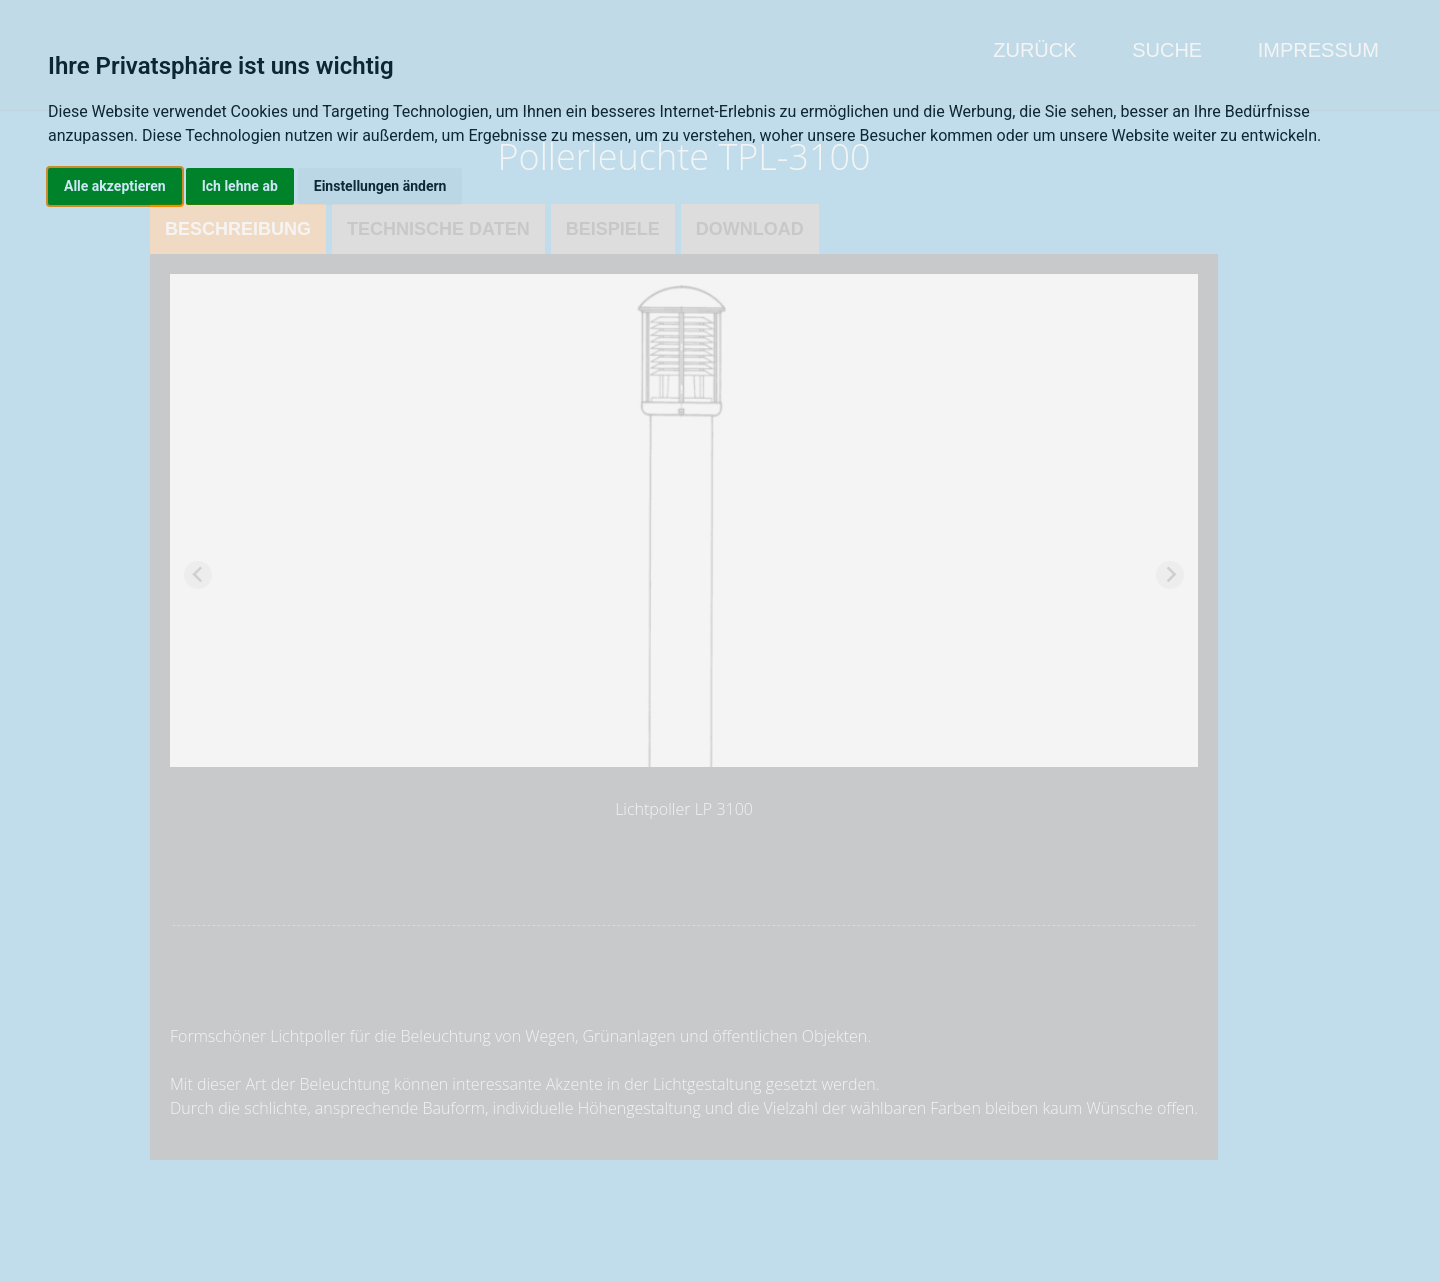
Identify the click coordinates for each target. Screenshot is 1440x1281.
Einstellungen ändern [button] (380, 186)
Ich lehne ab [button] (240, 186)
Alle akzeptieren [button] (115, 186)
